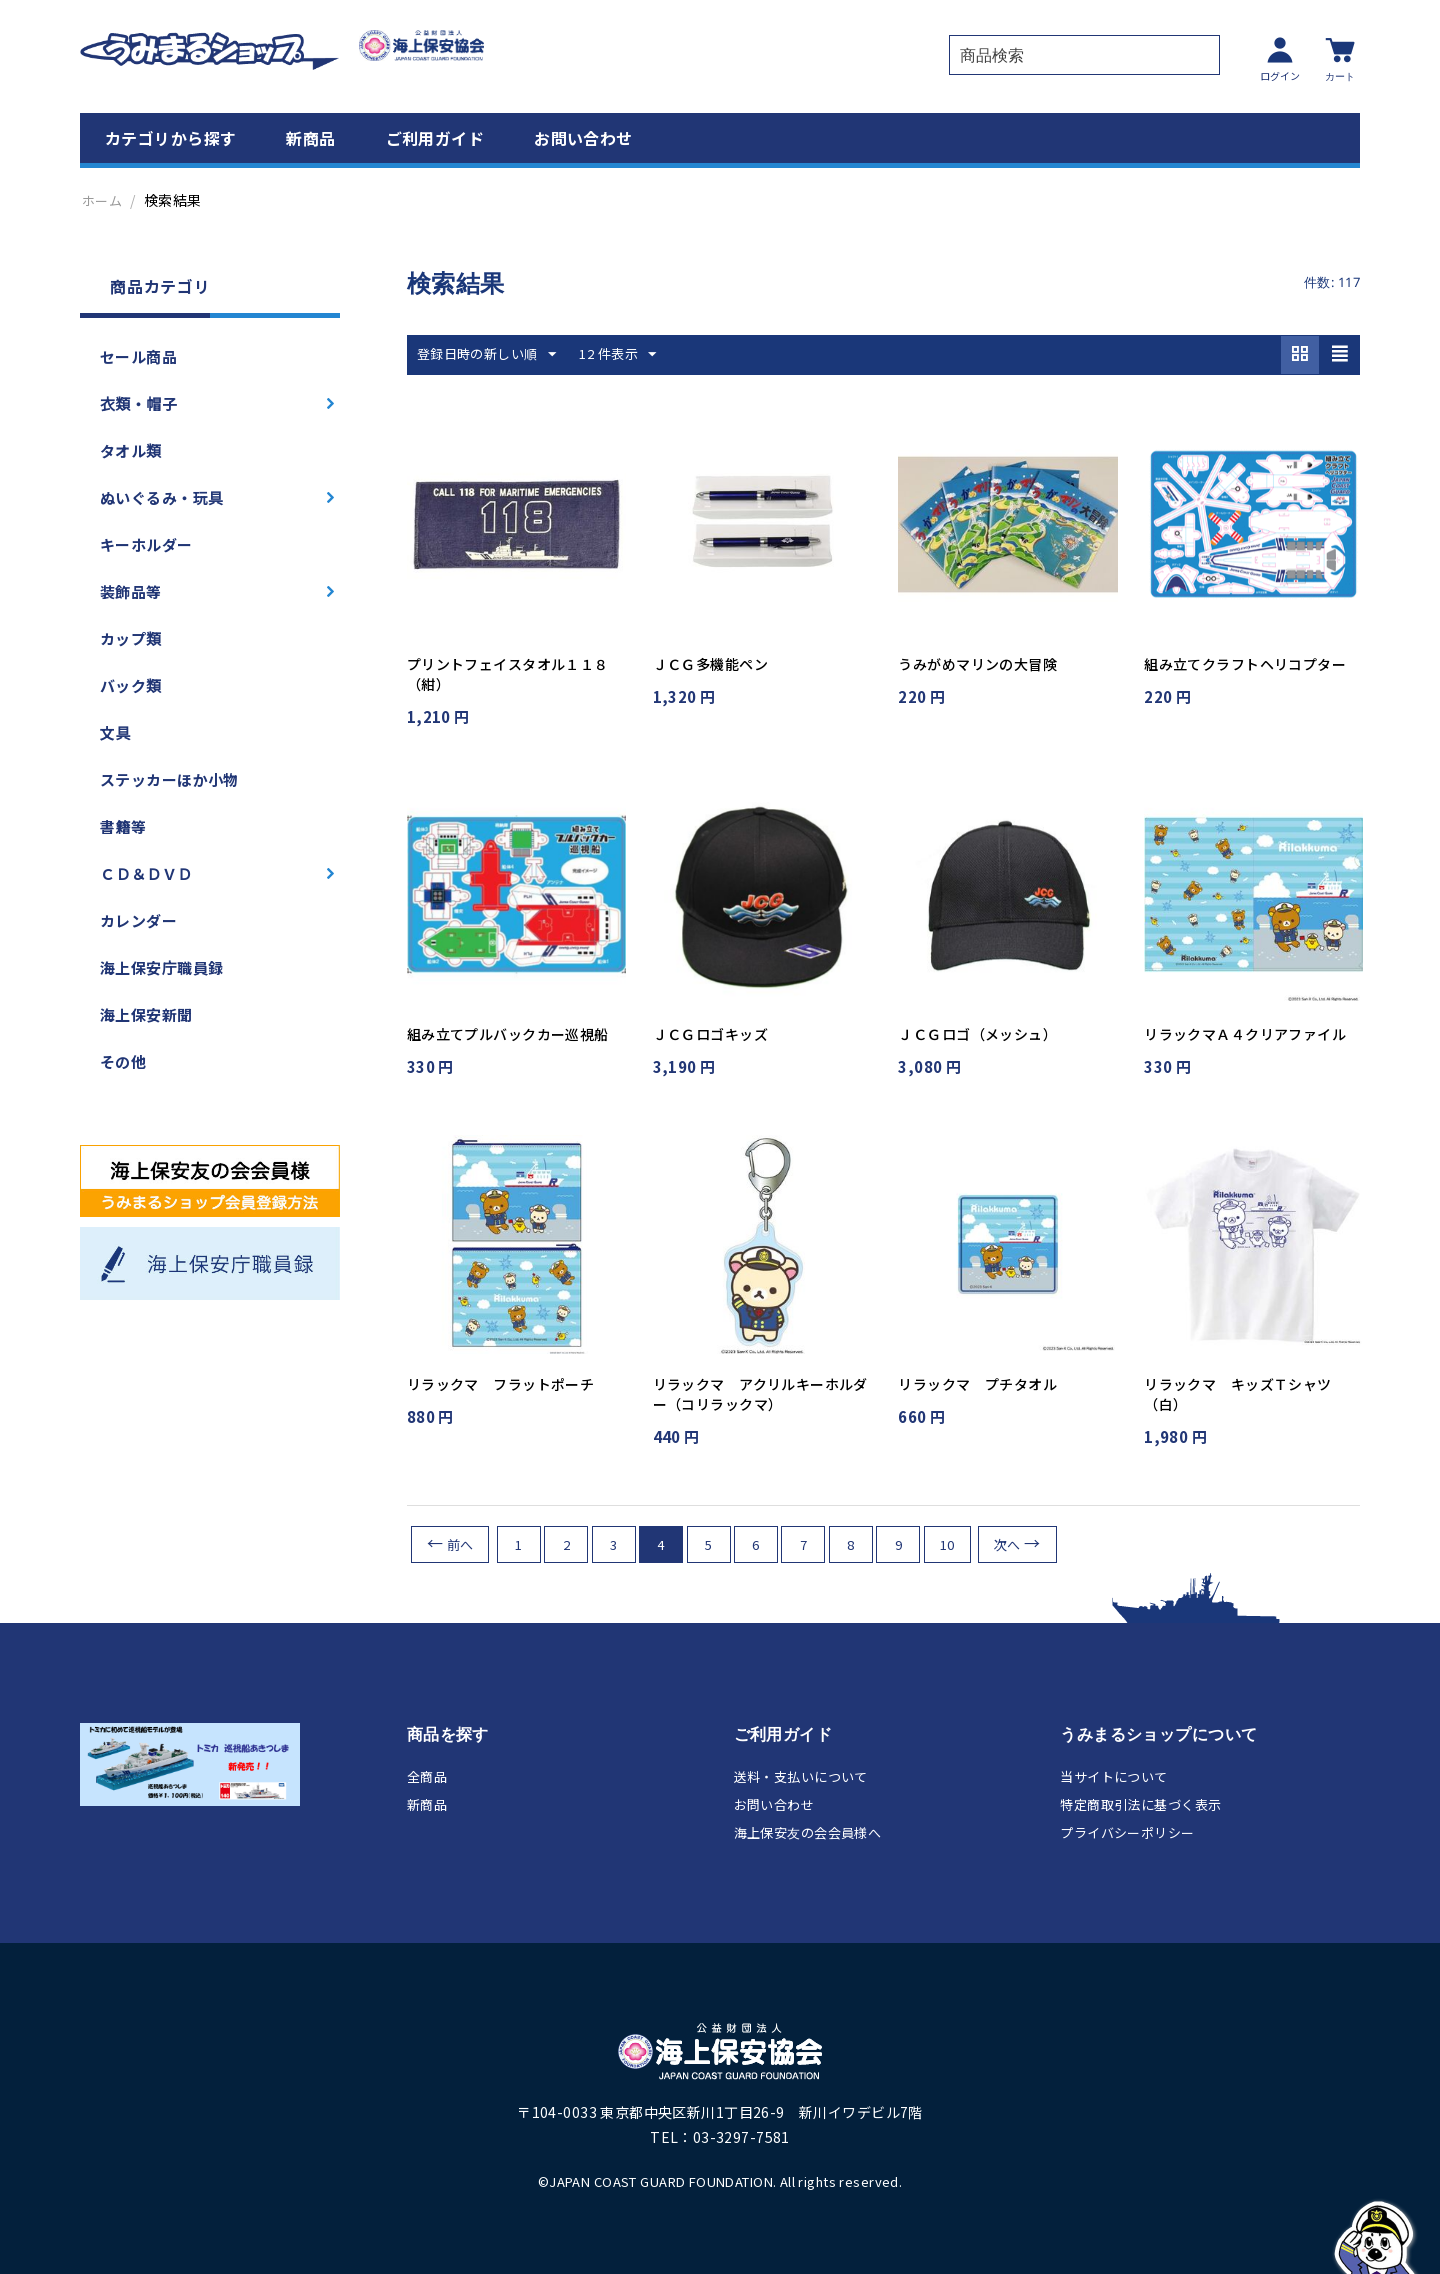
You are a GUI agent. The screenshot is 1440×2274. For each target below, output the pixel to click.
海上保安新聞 (146, 1014)
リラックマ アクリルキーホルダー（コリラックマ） (760, 1394)
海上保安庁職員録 (161, 967)
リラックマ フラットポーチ (500, 1384)
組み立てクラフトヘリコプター (1245, 664)
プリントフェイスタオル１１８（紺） (508, 674)
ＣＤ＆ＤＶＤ (146, 873)
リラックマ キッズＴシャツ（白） (1237, 1394)
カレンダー (138, 920)
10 (947, 1544)
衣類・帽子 (138, 403)
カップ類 (131, 638)
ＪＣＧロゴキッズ (710, 1034)
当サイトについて (1113, 1776)
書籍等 (123, 826)
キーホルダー (146, 544)
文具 (115, 732)
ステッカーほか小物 (169, 779)
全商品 (427, 1776)
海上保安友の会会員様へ (808, 1832)
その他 (123, 1061)
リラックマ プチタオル (977, 1384)
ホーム (102, 200)
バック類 (131, 685)
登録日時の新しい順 (486, 354)
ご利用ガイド (435, 138)
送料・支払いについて (801, 1776)
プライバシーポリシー (1127, 1832)
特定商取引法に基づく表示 (1140, 1804)
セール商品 (138, 356)
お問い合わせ (583, 138)
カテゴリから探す (170, 138)
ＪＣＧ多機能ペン (710, 664)
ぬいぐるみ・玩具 (161, 497)
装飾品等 (131, 591)
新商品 (310, 138)
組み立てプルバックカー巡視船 (508, 1034)
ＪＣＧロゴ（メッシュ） (977, 1034)
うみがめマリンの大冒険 (977, 664)
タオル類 (131, 450)
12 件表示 (617, 354)
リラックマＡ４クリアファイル (1245, 1034)
